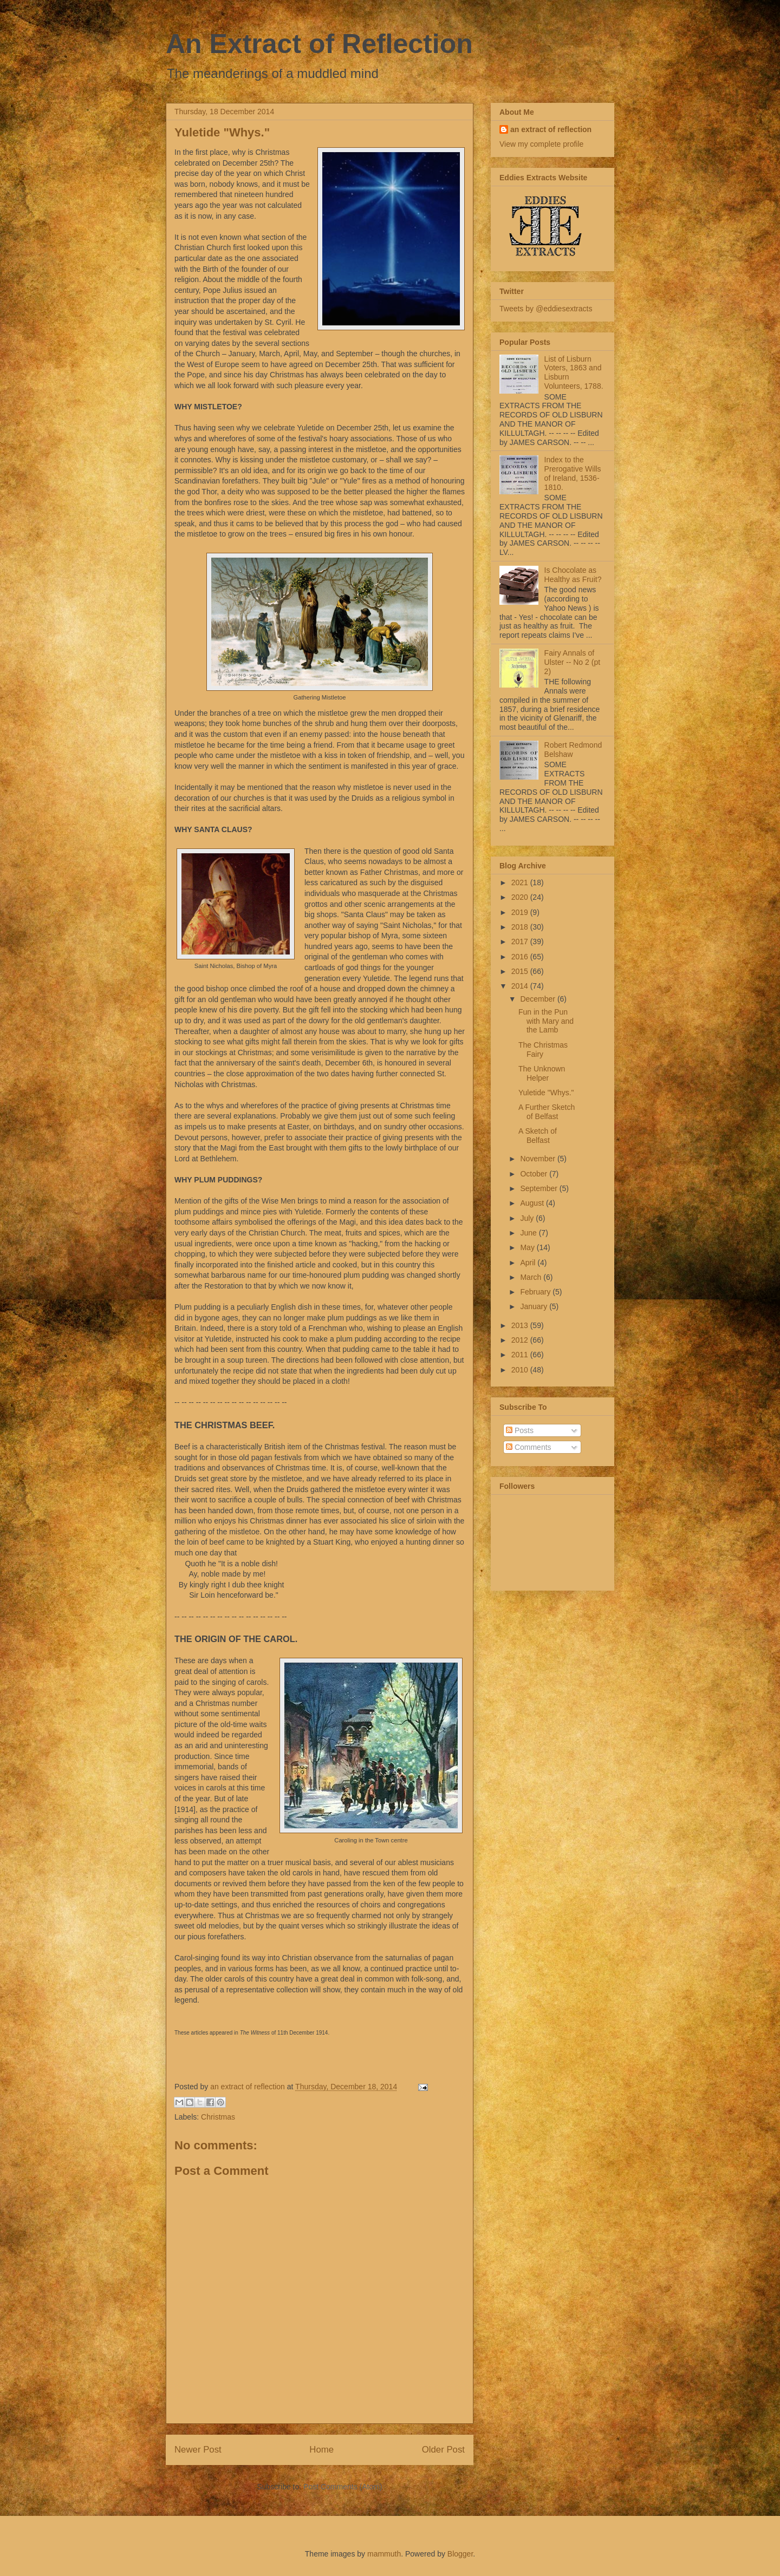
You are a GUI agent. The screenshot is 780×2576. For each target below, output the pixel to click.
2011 (520, 1354)
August (532, 1203)
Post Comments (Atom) (342, 2486)
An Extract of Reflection (319, 44)
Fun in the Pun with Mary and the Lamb (546, 1021)
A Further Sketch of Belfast (546, 1112)
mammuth (384, 2553)
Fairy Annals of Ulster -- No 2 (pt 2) (572, 662)
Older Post (443, 2449)
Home (321, 2449)
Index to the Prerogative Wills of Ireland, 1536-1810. (572, 473)
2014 (520, 986)
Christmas (218, 2117)
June (529, 1232)
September (539, 1188)
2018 (520, 927)
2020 (520, 897)
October (534, 1173)
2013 (520, 1325)
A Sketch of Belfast (537, 1136)
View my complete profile (541, 144)
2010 (520, 1369)
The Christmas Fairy (543, 1049)
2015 (520, 971)
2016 (520, 956)
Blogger (460, 2553)
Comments (528, 1447)
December (538, 999)
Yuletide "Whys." (546, 1092)
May (528, 1247)
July (528, 1218)
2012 (520, 1340)
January (534, 1306)
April (528, 1262)
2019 (520, 912)
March (531, 1277)
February (536, 1291)
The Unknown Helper (541, 1073)
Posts (520, 1430)
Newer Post (198, 2449)
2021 (520, 882)
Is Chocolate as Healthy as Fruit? (573, 575)
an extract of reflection (551, 129)
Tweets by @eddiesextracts (545, 308)
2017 (520, 941)
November (538, 1158)
